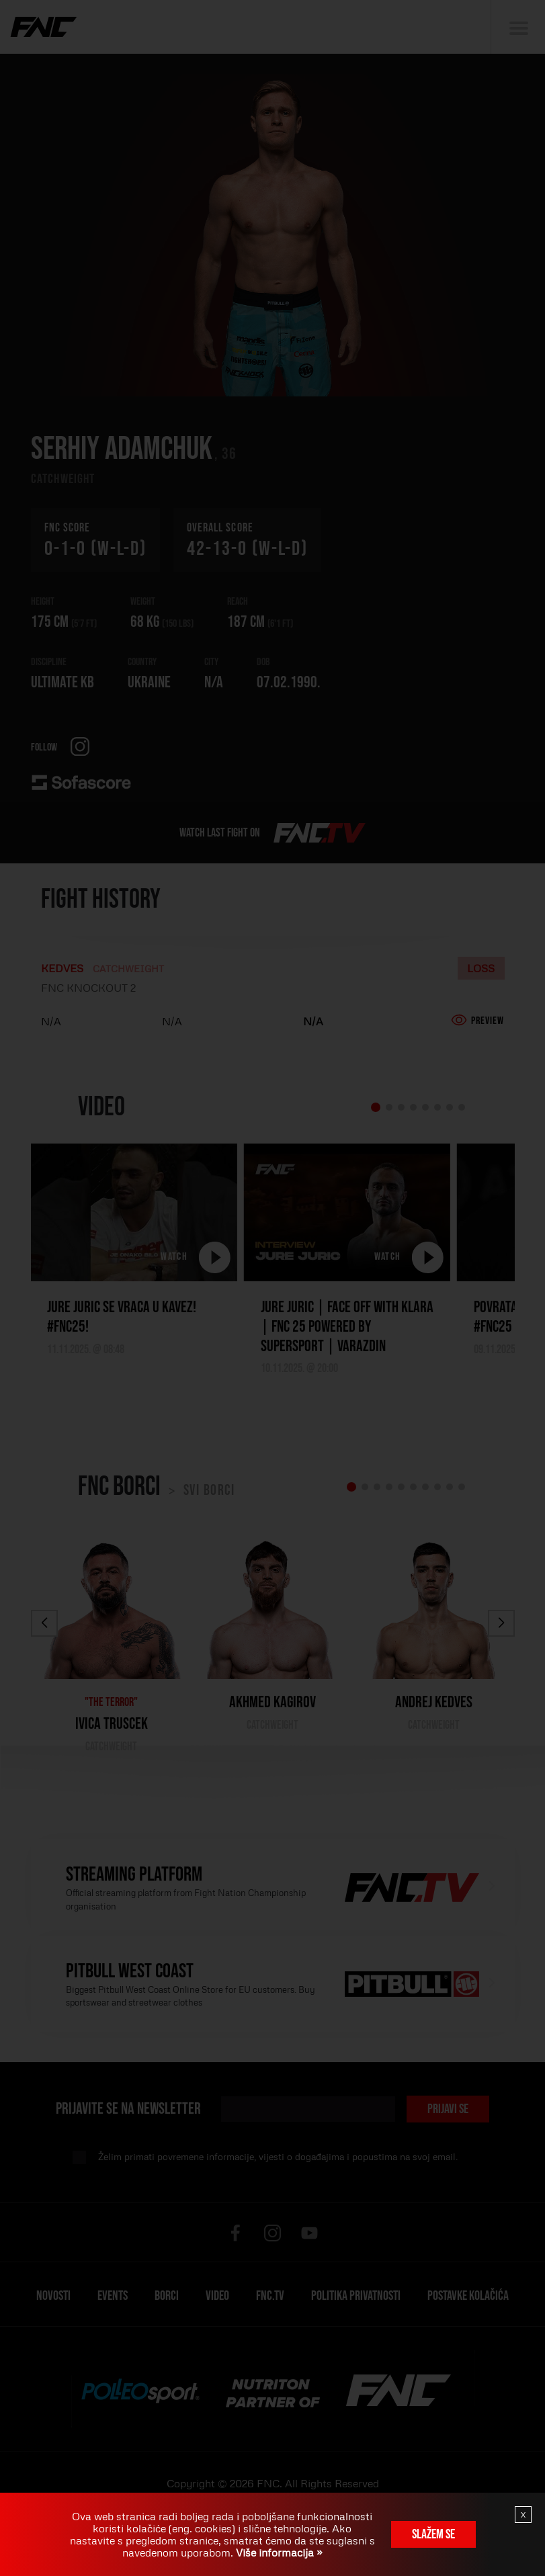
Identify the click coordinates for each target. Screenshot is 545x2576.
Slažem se (433, 2534)
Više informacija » (278, 2552)
